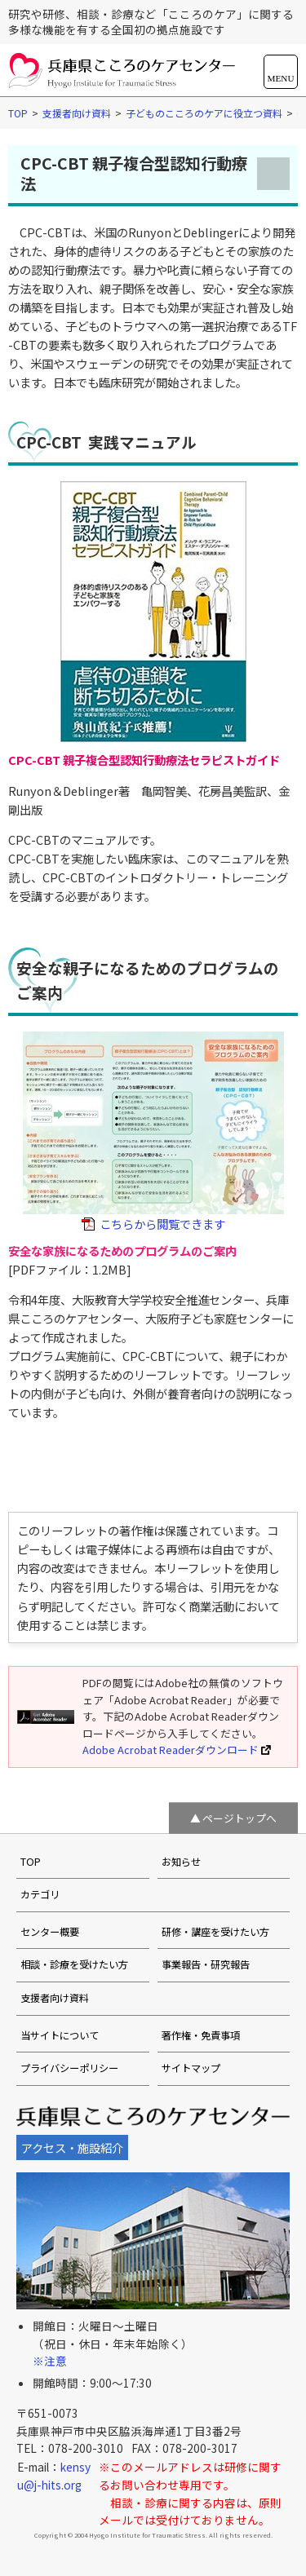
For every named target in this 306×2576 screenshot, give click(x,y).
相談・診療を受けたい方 (74, 1964)
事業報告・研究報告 (206, 1964)
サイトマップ (191, 2068)
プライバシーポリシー (69, 2068)
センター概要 (49, 1931)
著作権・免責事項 (201, 2035)
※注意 (50, 2361)
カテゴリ (40, 1894)
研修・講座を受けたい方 (215, 1931)
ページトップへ (239, 1817)
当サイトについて (59, 2035)
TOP (18, 113)
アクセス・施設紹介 (72, 2147)
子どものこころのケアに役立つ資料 (204, 113)
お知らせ (181, 1861)
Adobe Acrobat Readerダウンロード (176, 1749)
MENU (281, 78)
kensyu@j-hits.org (54, 2476)
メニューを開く (273, 173)
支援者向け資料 (76, 113)
